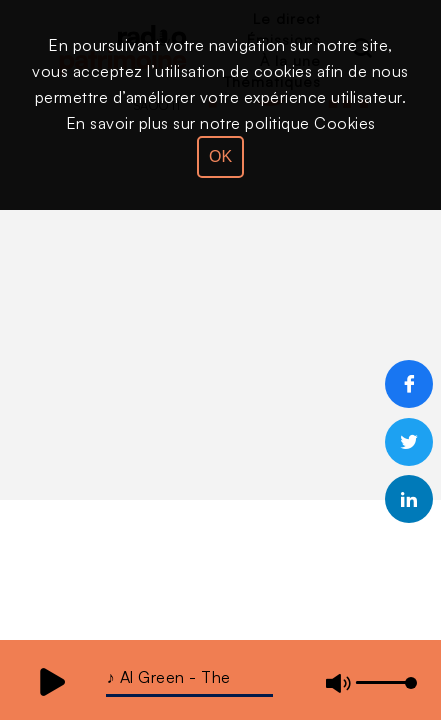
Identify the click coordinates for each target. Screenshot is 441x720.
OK (220, 156)
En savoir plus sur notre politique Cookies (221, 123)
